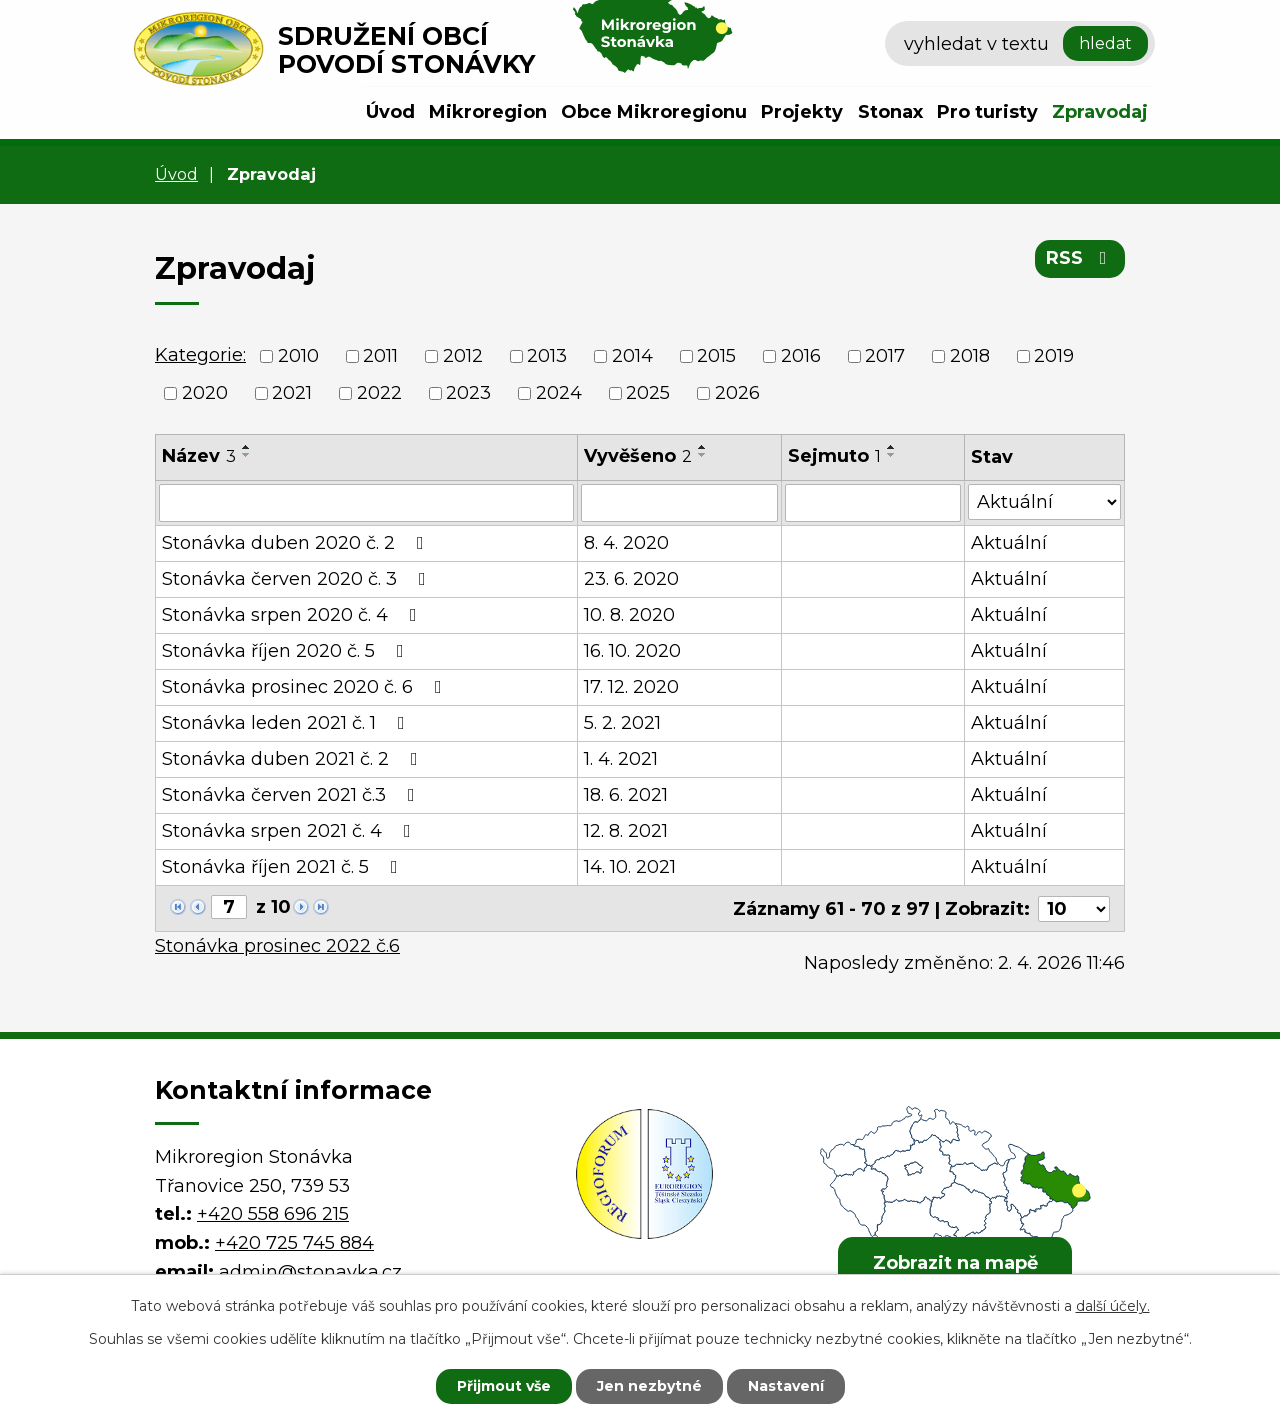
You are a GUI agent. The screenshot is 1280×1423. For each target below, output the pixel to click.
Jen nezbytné (649, 1386)
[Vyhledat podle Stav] (1044, 501)
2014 (632, 356)
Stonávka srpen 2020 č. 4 (293, 615)
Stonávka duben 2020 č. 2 (297, 543)
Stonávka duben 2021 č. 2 (294, 759)
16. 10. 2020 (632, 651)
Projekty (802, 112)
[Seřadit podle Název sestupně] (247, 455)
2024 (559, 393)
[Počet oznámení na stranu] (1074, 908)
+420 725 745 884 (294, 1242)
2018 (970, 356)
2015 (716, 356)
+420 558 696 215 (273, 1213)
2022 (379, 393)
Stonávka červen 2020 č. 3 (298, 579)
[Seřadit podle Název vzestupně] (247, 447)
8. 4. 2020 (626, 543)
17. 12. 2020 (631, 687)
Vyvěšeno (638, 456)
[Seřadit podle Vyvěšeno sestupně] (703, 455)
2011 (380, 356)
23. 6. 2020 (631, 579)
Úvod (390, 112)
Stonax (890, 112)
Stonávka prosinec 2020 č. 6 (306, 687)
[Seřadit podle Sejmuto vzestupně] (892, 447)
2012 (463, 356)
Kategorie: (200, 355)
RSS (1080, 258)
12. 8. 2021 (626, 831)
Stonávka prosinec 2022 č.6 (277, 945)
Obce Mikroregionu (654, 112)
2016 (801, 356)
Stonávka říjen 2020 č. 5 (287, 651)
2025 (648, 393)
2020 (205, 393)
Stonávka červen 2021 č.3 (292, 795)
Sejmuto (834, 456)
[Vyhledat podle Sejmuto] (873, 503)
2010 (298, 356)
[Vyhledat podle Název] (366, 503)
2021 (292, 393)
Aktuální (1009, 543)
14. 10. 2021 (630, 867)
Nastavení (786, 1386)
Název (199, 456)
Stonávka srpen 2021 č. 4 (290, 831)
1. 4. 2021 (621, 759)
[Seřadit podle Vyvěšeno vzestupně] (703, 447)
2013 (547, 356)
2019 (1054, 356)
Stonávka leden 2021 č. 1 (287, 723)
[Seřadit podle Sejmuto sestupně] (892, 455)
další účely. (1113, 1306)
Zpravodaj (1100, 112)
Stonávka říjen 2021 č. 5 (284, 867)
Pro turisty (987, 112)
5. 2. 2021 (622, 723)
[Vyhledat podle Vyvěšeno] (679, 503)
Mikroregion (488, 112)
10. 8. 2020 (629, 615)
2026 (737, 393)
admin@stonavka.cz (310, 1271)
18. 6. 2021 (626, 795)
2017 (885, 356)
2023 (468, 393)
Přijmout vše (504, 1386)
